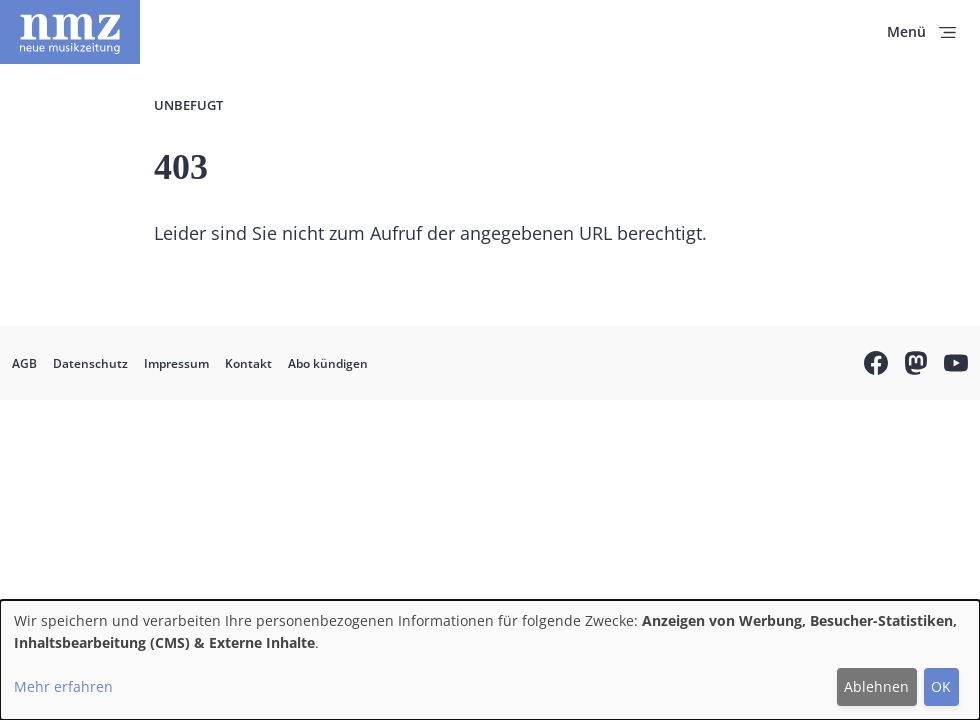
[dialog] (490, 660)
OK (941, 686)
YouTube (956, 366)
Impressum (176, 363)
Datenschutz (90, 363)
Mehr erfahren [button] (63, 686)
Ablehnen (876, 686)
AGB (24, 363)
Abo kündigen (328, 363)
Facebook (876, 366)
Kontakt (248, 363)
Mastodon (916, 366)
